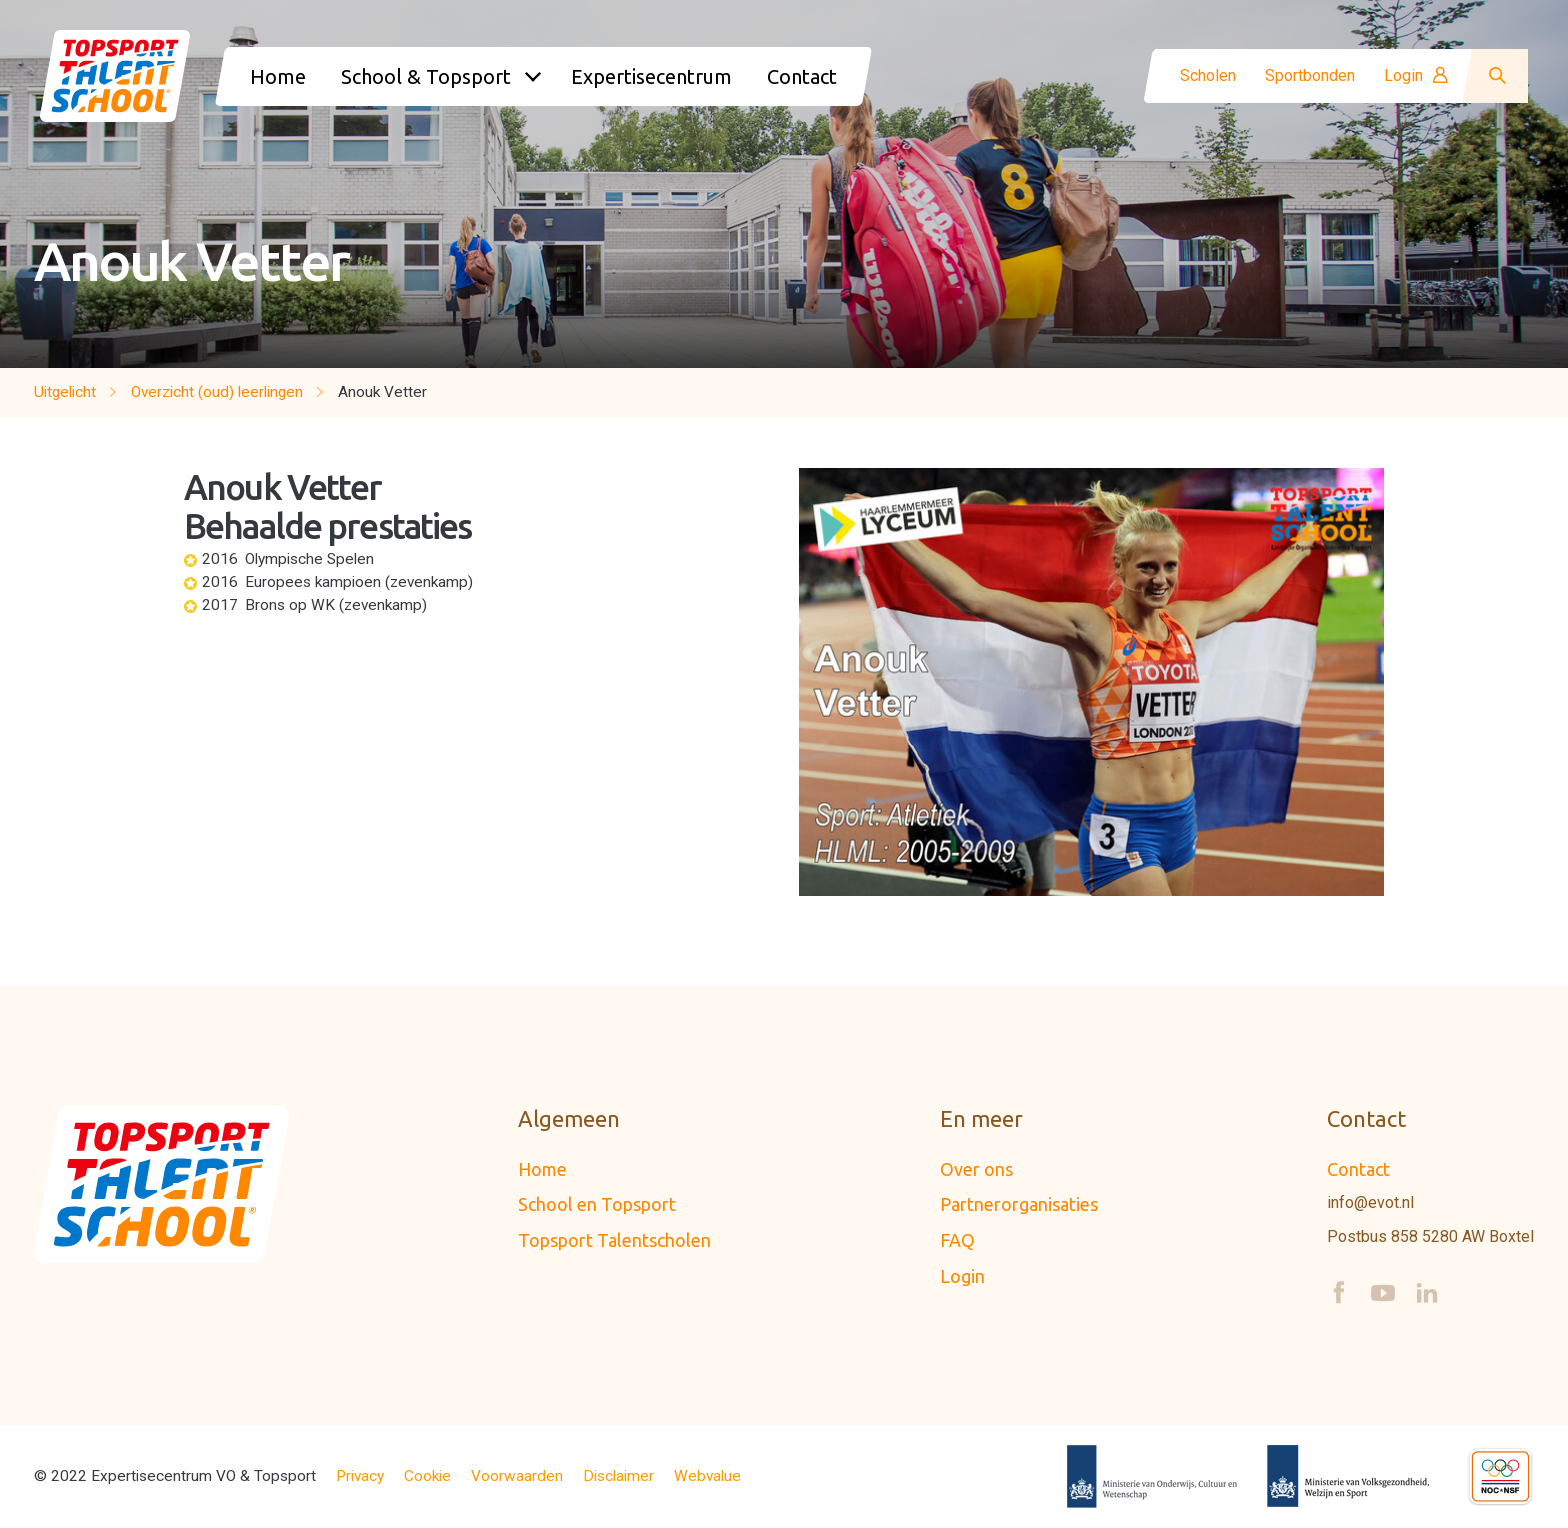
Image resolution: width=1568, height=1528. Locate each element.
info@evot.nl (1370, 1203)
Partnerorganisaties (1019, 1204)
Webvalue (707, 1476)
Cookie (427, 1476)
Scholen (1208, 76)
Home (542, 1169)
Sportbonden (1310, 76)
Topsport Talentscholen (614, 1240)
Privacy (360, 1476)
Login (1416, 76)
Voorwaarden (517, 1476)
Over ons (976, 1169)
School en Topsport (597, 1204)
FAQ (957, 1240)
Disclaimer (618, 1476)
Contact (1358, 1169)
